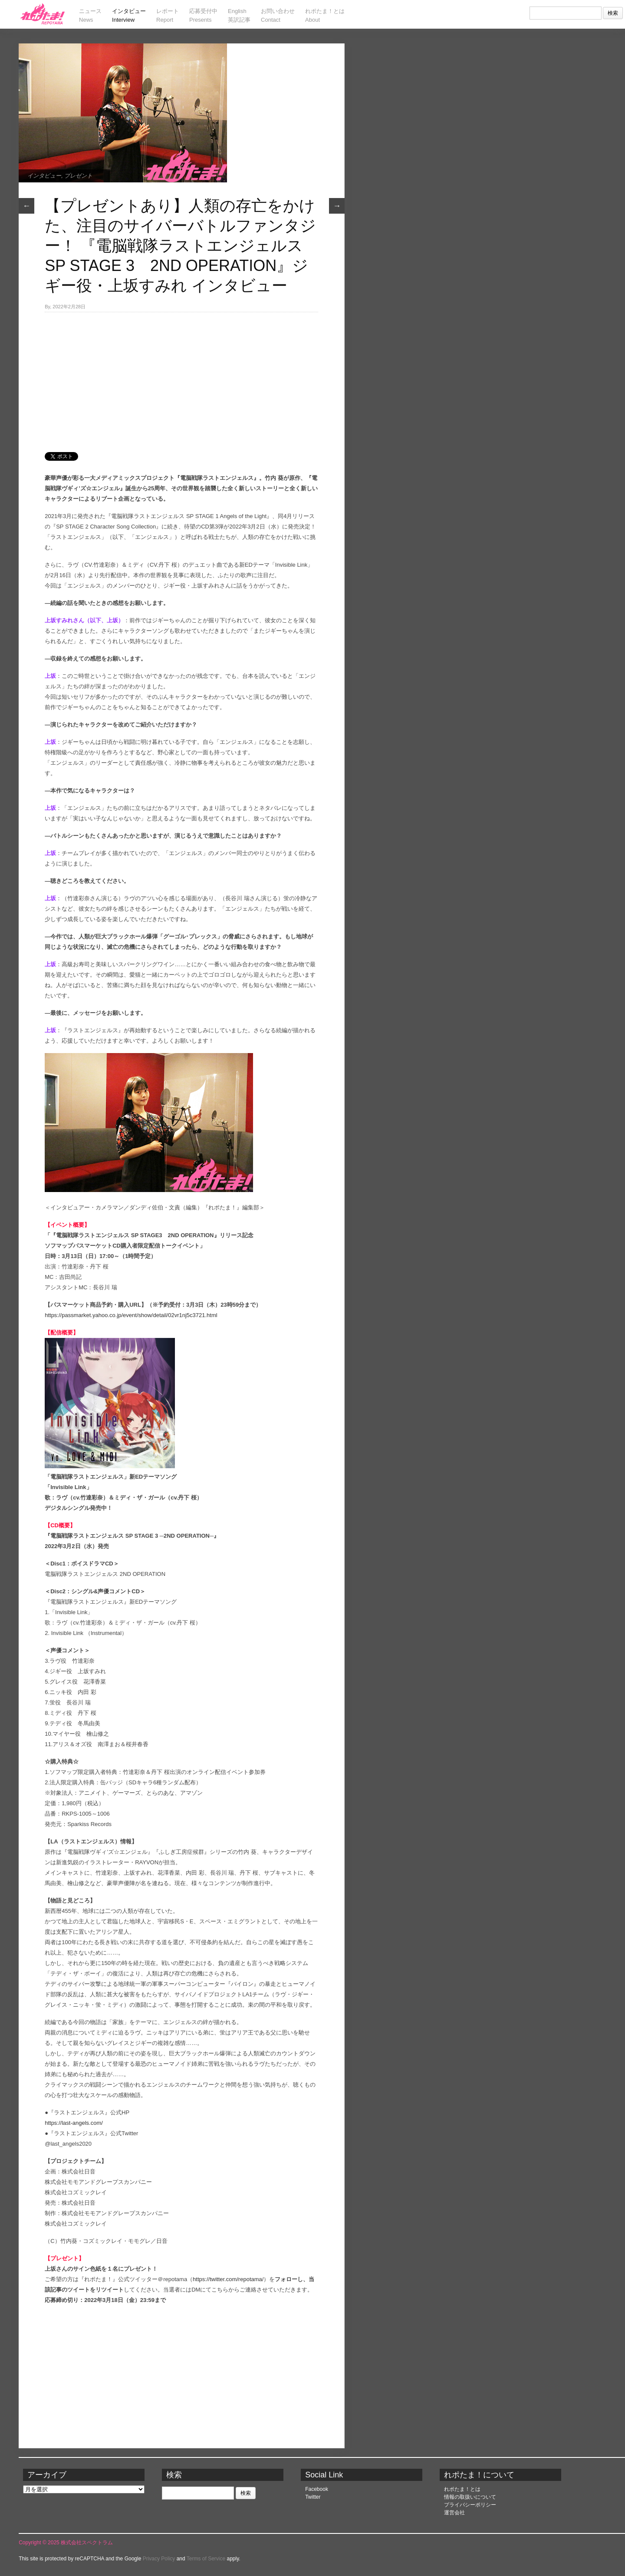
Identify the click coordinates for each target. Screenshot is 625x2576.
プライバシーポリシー (470, 2505)
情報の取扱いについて (470, 2497)
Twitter (312, 2497)
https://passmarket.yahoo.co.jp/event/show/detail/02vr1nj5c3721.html (131, 1315)
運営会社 (454, 2513)
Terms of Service (206, 2559)
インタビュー (44, 175)
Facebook (316, 2489)
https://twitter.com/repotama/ (228, 2279)
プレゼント (78, 175)
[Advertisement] (181, 377)
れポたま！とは (462, 2489)
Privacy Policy (159, 2559)
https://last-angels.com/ (74, 2123)
